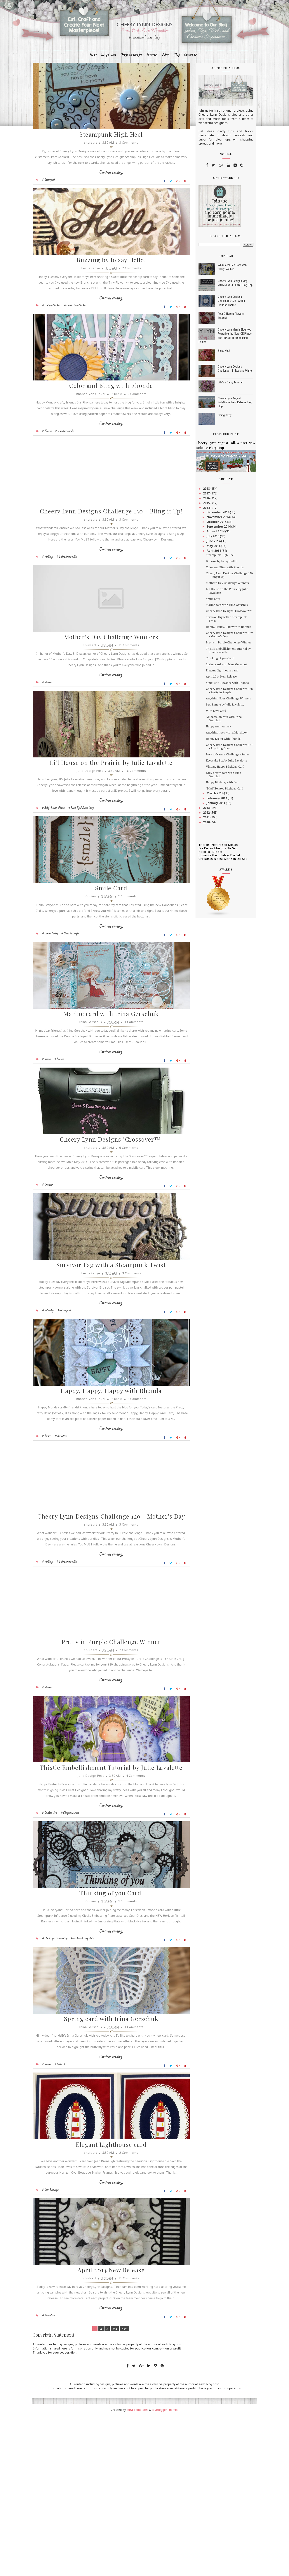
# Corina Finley (59, 995)
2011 (198, 823)
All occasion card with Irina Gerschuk (215, 723)
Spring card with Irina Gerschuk (110, 2156)
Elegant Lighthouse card (110, 2290)
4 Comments (134, 1895)
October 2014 (208, 527)
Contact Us (190, 60)
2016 (198, 503)
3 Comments (128, 151)
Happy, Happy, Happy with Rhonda (110, 1476)
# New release (57, 2475)
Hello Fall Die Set (202, 857)
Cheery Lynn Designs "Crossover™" (110, 1207)
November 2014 (210, 522)
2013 (198, 813)
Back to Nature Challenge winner (218, 760)
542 (114, 2489)
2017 (198, 499)
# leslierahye (57, 1392)
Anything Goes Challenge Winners (219, 704)
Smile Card (110, 950)
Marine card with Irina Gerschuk (110, 1078)
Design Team (108, 60)
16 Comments (134, 824)
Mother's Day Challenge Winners (110, 687)
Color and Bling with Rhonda (110, 411)
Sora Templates (137, 2570)
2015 (198, 508)
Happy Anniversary (209, 732)
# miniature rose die (73, 462)
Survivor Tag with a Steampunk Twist (110, 1342)
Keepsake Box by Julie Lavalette (217, 766)
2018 (198, 494)
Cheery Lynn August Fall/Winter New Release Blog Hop (226, 407)
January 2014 (207, 808)
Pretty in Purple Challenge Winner (110, 1751)
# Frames (55, 462)
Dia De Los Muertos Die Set (209, 854)
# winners (55, 732)
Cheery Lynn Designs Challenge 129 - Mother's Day (110, 1613)
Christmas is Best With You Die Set (214, 864)
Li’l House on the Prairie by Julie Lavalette (110, 816)
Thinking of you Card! (110, 2021)
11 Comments (128, 695)
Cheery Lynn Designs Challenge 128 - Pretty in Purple (220, 696)
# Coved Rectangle (78, 995)
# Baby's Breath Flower (62, 866)
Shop (177, 60)
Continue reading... (110, 186)
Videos (165, 60)
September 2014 (210, 532)
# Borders (67, 1123)
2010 (198, 827)
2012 (198, 818)
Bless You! (215, 356)
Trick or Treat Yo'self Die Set (209, 850)
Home (93, 60)
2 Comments (130, 285)
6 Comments (128, 1215)
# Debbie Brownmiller (75, 603)
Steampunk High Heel (110, 143)
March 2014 (206, 798)
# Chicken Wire (58, 1938)
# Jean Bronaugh (59, 2341)
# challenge (56, 603)
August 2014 (207, 537)
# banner (55, 1123)
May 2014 (205, 551)
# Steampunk (57, 193)
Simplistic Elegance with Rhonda (218, 688)
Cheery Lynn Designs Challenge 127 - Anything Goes (220, 751)
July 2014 (204, 541)
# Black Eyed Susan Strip (89, 866)
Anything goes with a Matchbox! (218, 738)
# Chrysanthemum (78, 1938)
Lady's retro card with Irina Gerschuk (214, 779)
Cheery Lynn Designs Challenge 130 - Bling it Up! (110, 549)
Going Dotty (216, 420)
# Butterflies (69, 1527)
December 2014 (209, 517)
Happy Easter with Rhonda (214, 744)
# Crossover (56, 1258)
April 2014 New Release (110, 2424)
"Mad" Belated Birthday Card (215, 794)
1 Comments (133, 1087)
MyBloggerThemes (165, 2570)
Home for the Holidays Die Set (210, 861)
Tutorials (152, 60)
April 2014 (205, 556)
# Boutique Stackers (60, 328)
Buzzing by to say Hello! (110, 277)
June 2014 (205, 546)
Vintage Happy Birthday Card (216, 772)
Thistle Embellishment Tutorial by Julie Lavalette (110, 1883)
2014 (198, 513)
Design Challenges (131, 60)
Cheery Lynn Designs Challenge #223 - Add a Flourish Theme (222, 306)
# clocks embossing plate (90, 2072)
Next (124, 2489)
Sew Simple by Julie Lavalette (216, 710)
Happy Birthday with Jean (214, 788)
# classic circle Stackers (84, 328)
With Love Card (207, 716)
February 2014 (208, 803)
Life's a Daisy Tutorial (221, 387)
